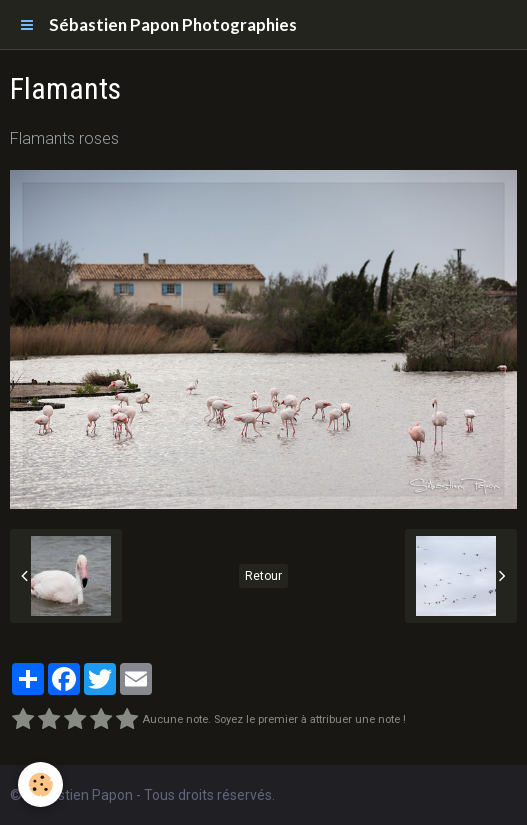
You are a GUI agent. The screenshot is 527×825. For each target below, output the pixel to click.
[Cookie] (40, 784)
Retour (263, 576)
